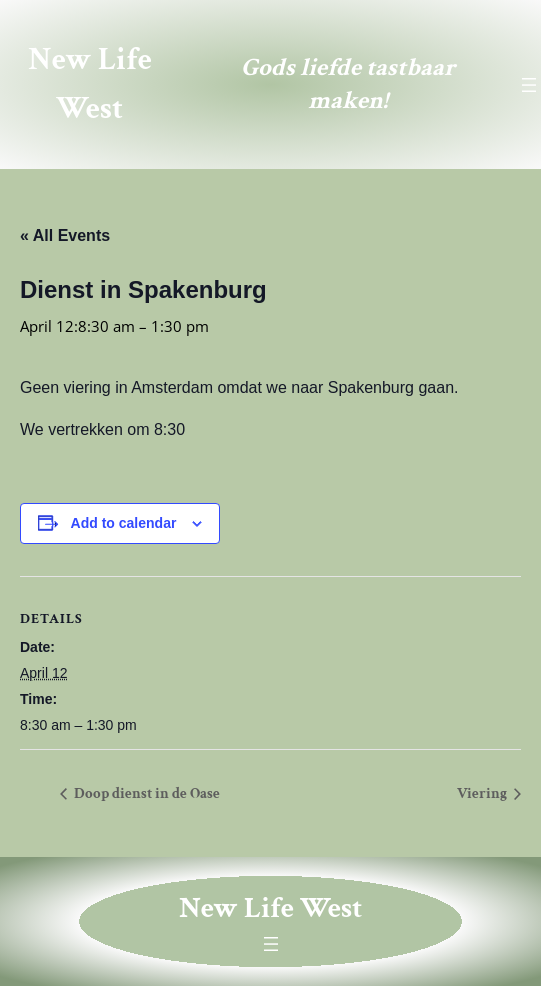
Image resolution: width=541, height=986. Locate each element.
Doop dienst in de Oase (145, 793)
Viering (483, 793)
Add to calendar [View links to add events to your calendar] (124, 523)
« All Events (65, 235)
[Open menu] (529, 85)
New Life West (270, 908)
